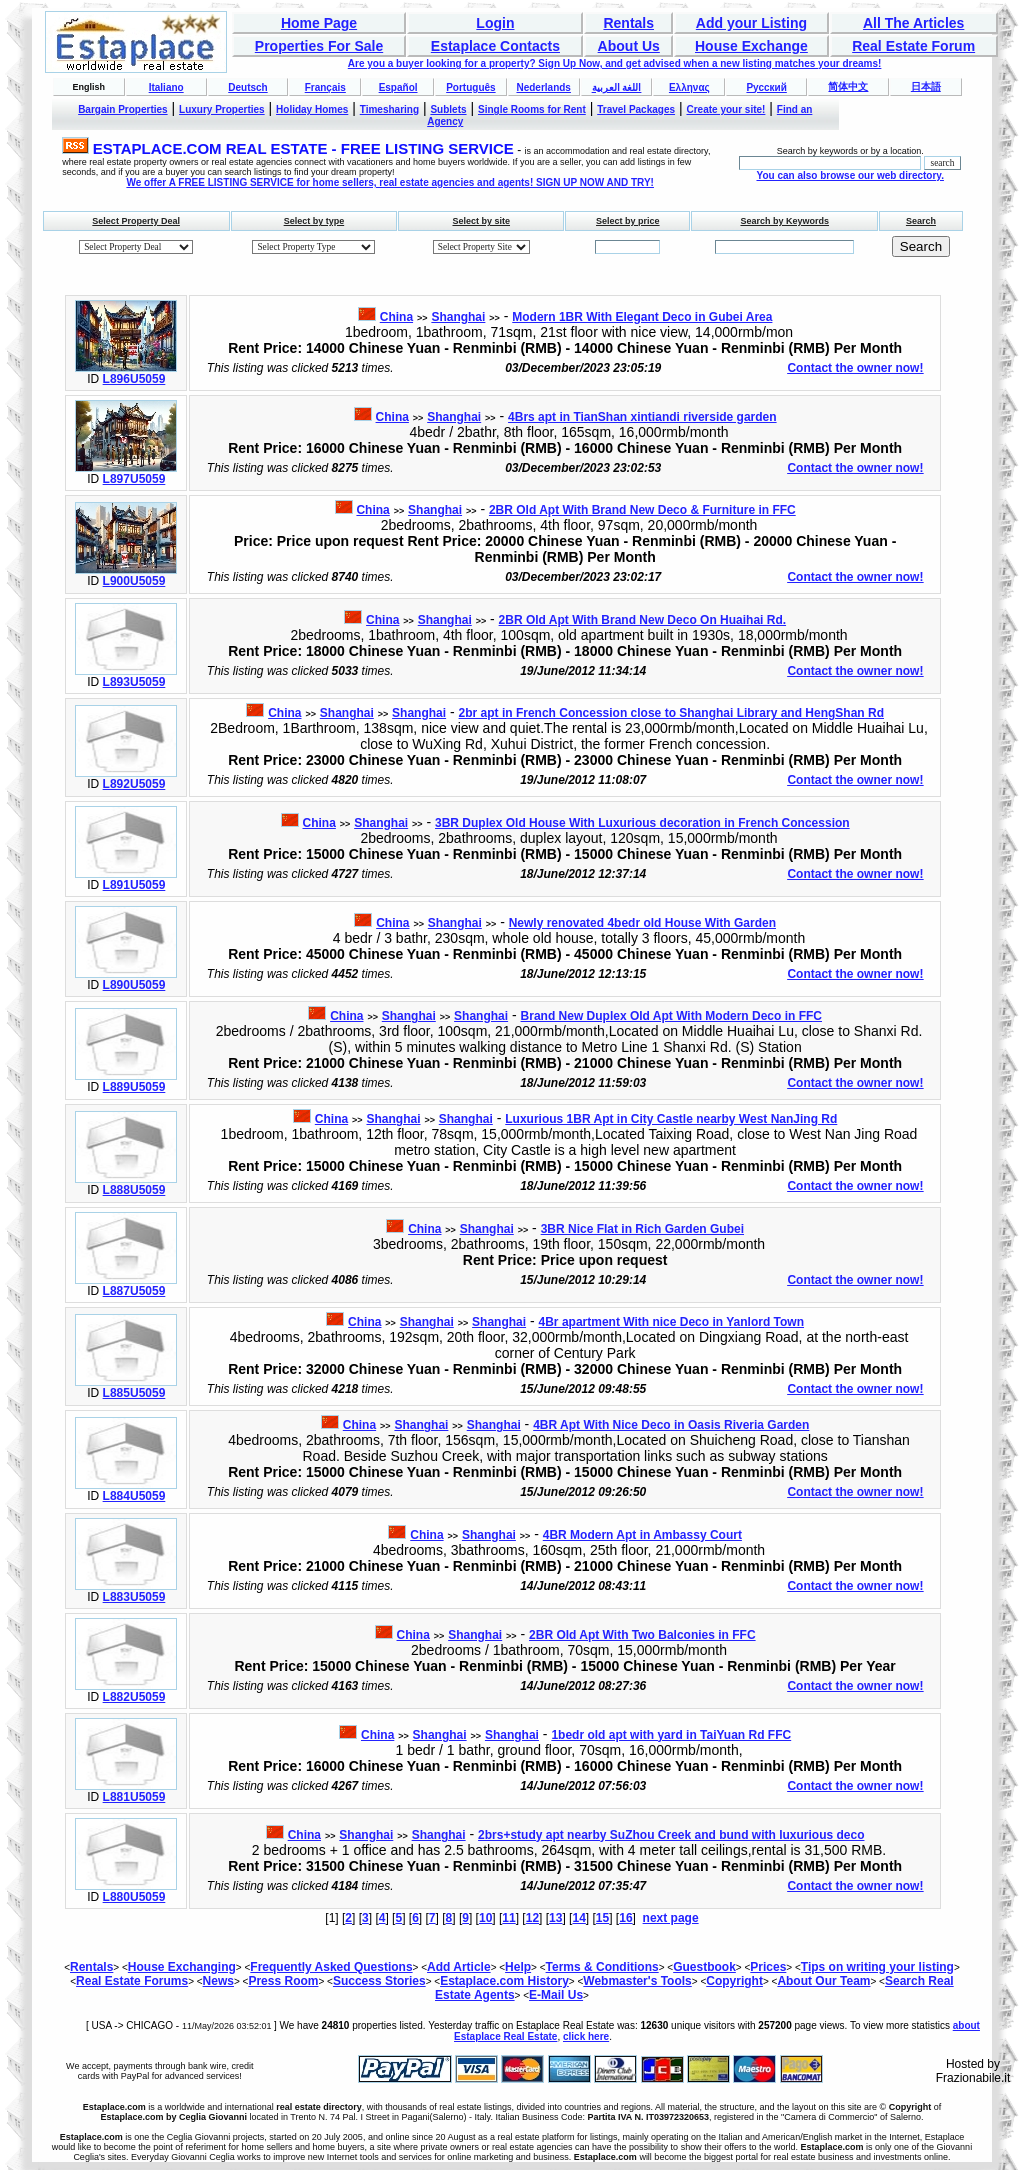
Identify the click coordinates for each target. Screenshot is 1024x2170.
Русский (766, 87)
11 (508, 1918)
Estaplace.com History (504, 1981)
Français (325, 87)
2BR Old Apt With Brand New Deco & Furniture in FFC (642, 510)
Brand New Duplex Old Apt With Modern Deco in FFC (671, 1016)
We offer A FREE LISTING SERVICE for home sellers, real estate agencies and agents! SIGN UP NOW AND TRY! (390, 182)
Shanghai (458, 317)
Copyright (734, 1981)
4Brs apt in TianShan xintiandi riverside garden (642, 417)
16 (625, 1918)
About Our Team (823, 1981)
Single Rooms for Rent (532, 109)
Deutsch (247, 87)
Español (398, 87)
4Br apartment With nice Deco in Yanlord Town (672, 1322)
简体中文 (848, 86)
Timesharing (389, 109)
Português (470, 87)
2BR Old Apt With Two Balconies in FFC (642, 1635)
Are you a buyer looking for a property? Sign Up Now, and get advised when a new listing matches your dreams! (615, 63)
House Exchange (751, 46)
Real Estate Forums (132, 1981)
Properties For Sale (319, 46)
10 (485, 1918)
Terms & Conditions (602, 1967)
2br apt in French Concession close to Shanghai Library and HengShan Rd (671, 713)
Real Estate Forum (913, 46)
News (218, 1981)
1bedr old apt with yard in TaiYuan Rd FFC (671, 1735)
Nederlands (543, 87)
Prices (768, 1967)
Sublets (448, 109)
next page (671, 1918)
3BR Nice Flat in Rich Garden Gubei (642, 1229)
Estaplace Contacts (495, 46)
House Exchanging (182, 1967)
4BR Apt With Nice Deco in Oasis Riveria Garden (671, 1425)
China (396, 317)
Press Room (283, 1981)
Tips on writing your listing (877, 1967)
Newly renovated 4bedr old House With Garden (642, 923)
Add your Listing (751, 23)
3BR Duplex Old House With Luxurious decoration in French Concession (642, 823)
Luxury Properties (222, 109)
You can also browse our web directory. (849, 175)
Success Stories (379, 1981)
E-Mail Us (556, 1995)
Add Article (459, 1967)
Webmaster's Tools (637, 1981)
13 (555, 1918)
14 (578, 1918)
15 (602, 1918)
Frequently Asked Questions (331, 1967)
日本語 (926, 86)
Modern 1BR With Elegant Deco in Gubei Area (642, 317)
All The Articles (913, 23)
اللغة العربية (617, 87)
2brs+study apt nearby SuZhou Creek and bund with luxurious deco (671, 1835)
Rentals (628, 23)
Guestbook (704, 1967)
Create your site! (725, 109)
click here (586, 2036)
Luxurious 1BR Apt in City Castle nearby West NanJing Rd (671, 1119)
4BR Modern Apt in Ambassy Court (642, 1535)
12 (532, 1918)
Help (518, 1967)
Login (495, 23)
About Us (629, 46)
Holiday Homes (312, 109)
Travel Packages (636, 109)
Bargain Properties (122, 109)
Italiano (166, 87)
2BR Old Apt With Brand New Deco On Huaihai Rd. (642, 620)
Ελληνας (689, 87)
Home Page (319, 23)
